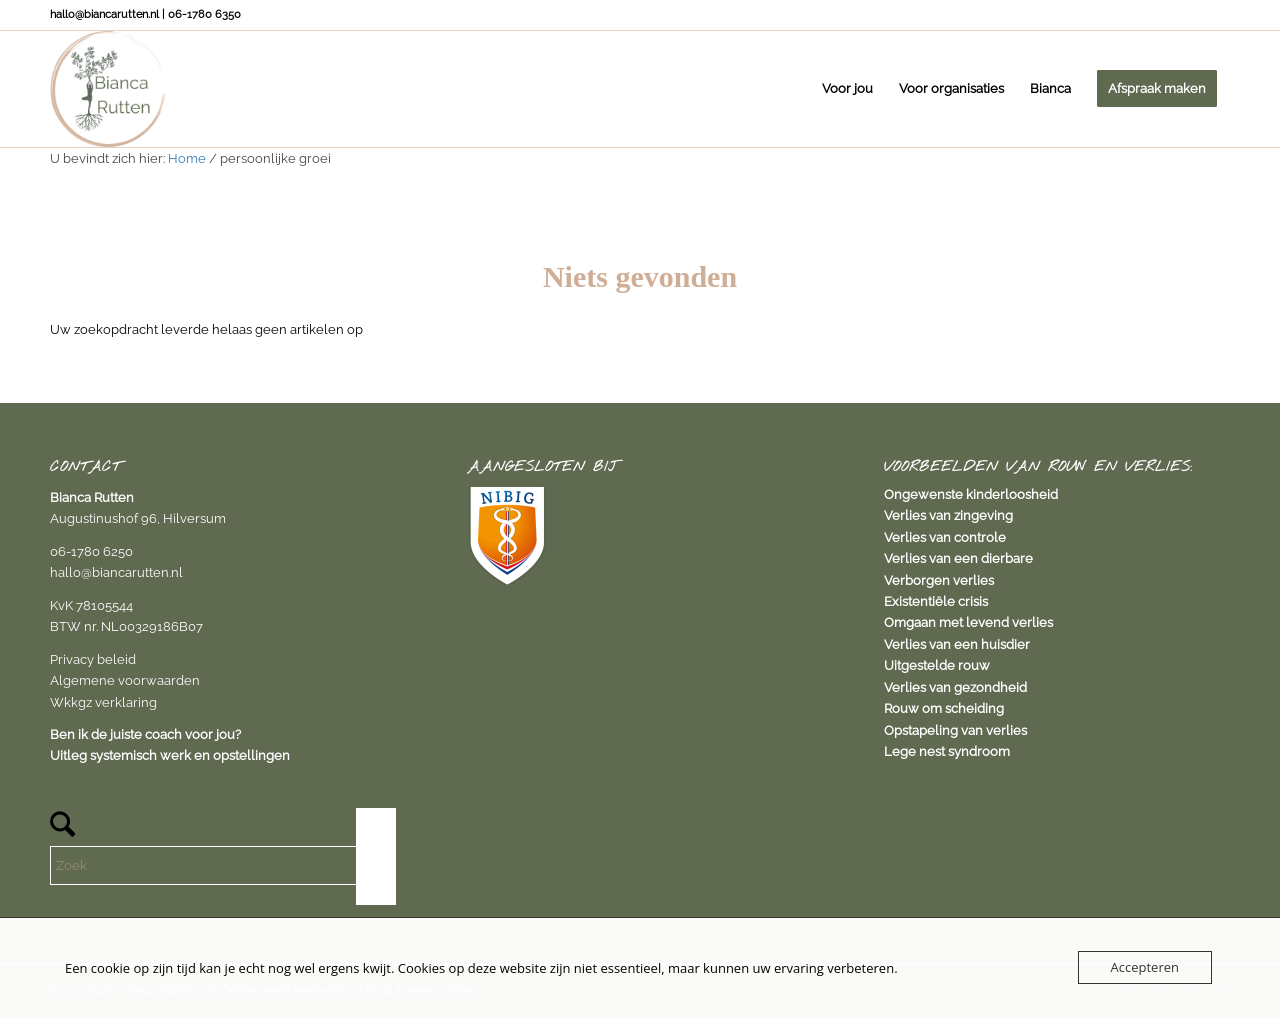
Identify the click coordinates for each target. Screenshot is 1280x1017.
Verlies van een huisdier (957, 644)
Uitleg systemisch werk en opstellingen (170, 755)
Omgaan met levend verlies (968, 622)
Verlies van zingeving (948, 515)
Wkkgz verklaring (103, 702)
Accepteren (1145, 967)
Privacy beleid (93, 659)
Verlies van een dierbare (958, 558)
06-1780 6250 (91, 551)
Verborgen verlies (939, 580)
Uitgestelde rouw (937, 665)
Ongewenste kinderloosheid (971, 494)
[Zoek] (223, 865)
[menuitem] (847, 89)
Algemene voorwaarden (125, 680)
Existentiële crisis (936, 601)
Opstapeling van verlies (955, 730)
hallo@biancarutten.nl (116, 572)
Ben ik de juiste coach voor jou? (145, 734)
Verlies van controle (945, 537)
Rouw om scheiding (944, 708)
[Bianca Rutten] (108, 89)
